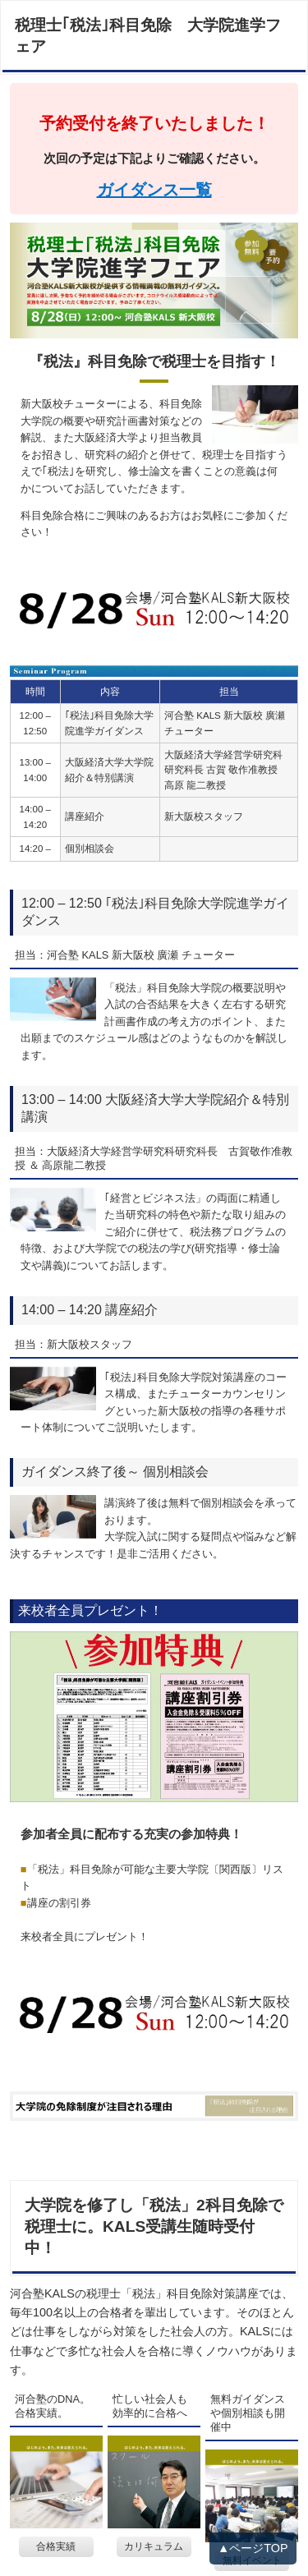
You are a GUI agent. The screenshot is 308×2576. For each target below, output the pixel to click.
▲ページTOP (253, 2548)
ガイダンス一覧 (154, 190)
